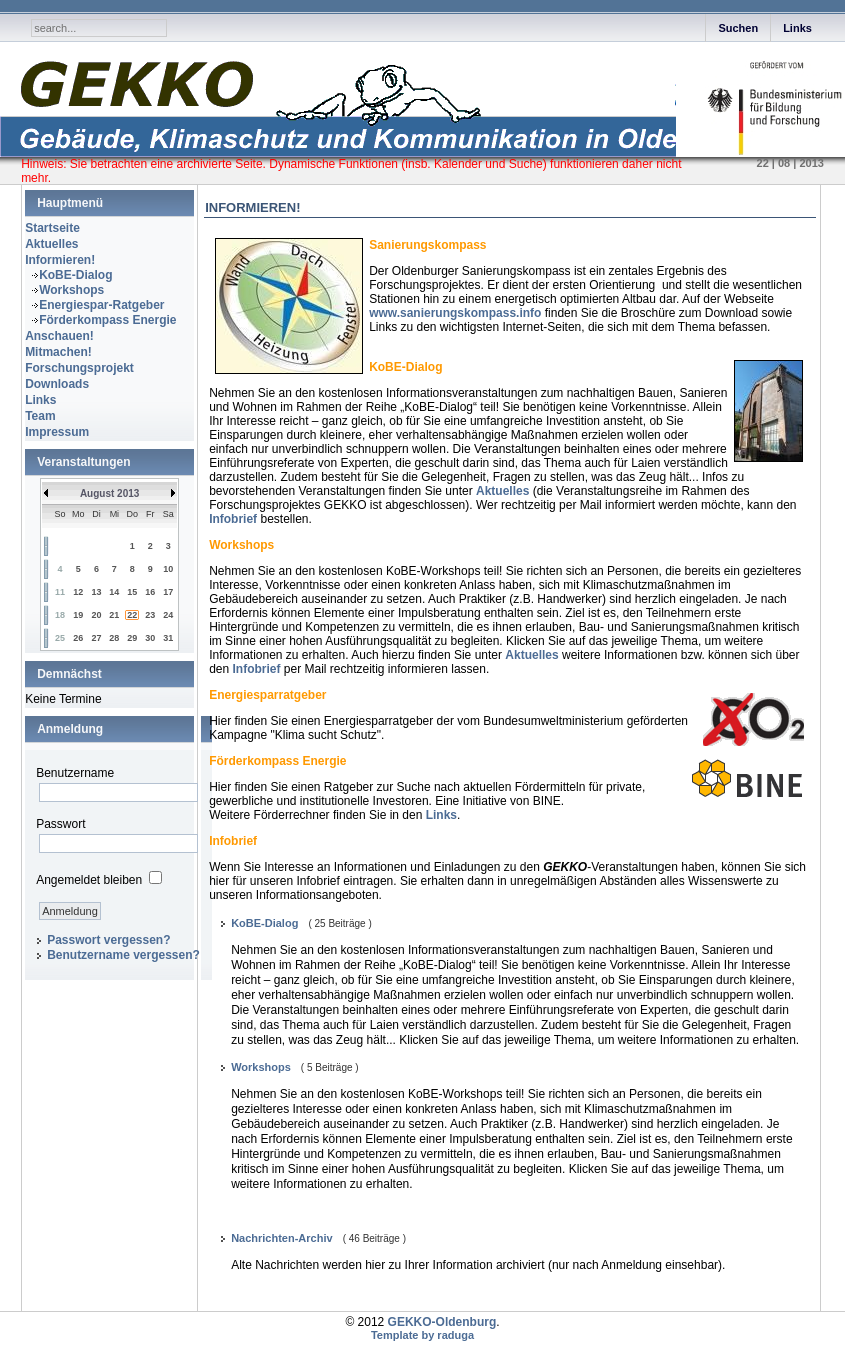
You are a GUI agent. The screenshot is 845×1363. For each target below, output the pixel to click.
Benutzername (75, 773)
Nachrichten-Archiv (281, 1238)
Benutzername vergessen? (123, 955)
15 (132, 592)
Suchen (738, 28)
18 (60, 615)
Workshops (71, 290)
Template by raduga (422, 1335)
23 (150, 615)
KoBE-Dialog (75, 275)
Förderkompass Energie (107, 320)
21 (114, 615)
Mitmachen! (58, 352)
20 (96, 615)
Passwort (60, 824)
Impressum (57, 432)
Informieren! (60, 260)
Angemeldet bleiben (89, 880)
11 (60, 592)
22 (132, 615)
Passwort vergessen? (108, 940)
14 (114, 592)
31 (168, 638)
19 (78, 615)
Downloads (57, 384)
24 (168, 615)
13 (96, 592)
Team (40, 416)
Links (797, 28)
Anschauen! (59, 336)
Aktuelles (51, 244)
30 (150, 638)
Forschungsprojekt (79, 368)
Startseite (52, 228)
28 (114, 638)
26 (78, 638)
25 (60, 638)
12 (78, 592)
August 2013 (109, 493)
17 (168, 592)
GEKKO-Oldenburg (442, 1322)
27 (96, 638)
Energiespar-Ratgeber (101, 305)
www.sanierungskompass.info (455, 313)
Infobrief (233, 519)
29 (132, 638)
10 (168, 569)
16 (150, 592)
